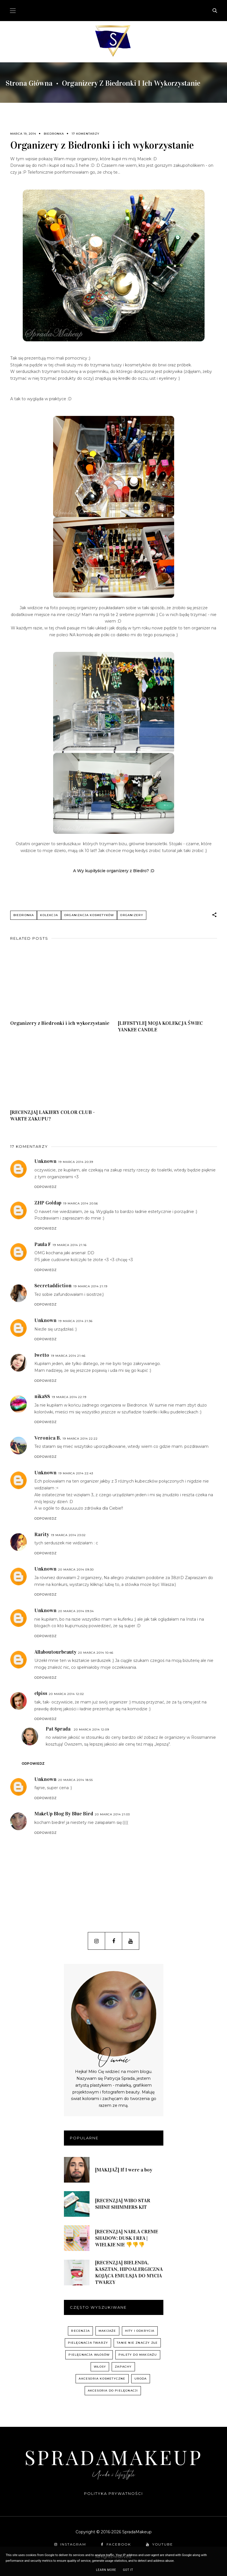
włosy (100, 2366)
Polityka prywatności (113, 2493)
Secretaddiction (53, 1285)
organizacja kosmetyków (89, 915)
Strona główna (29, 83)
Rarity (41, 1534)
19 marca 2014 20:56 (80, 1203)
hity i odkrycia (140, 2331)
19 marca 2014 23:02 (68, 1535)
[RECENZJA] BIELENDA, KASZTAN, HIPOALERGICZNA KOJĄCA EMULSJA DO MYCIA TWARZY (129, 2272)
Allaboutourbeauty (55, 1652)
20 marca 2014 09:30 (76, 1569)
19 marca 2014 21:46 (68, 1356)
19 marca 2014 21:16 (70, 1245)
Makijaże (107, 2331)
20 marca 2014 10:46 (95, 1653)
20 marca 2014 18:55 (75, 1780)
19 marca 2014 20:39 (75, 1162)
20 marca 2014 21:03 (112, 1814)
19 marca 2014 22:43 (75, 1473)
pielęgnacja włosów (89, 2355)
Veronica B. (47, 1438)
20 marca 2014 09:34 (76, 1611)
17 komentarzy (85, 134)
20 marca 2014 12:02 (66, 1694)
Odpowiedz (45, 1187)
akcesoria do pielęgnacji (113, 2390)
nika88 (42, 1396)
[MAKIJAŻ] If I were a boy (124, 2170)
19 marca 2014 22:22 (80, 1438)
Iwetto (41, 1355)
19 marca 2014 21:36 (75, 1321)
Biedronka (54, 134)
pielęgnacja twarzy (88, 2343)
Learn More (106, 2569)
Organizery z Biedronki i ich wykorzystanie (59, 1023)
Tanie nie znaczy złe (137, 2343)
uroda (140, 2378)
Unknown (45, 1161)
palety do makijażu (137, 2355)
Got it (128, 2569)
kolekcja (49, 915)
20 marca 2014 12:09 (91, 1729)
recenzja (80, 2331)
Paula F (42, 1244)
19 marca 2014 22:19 (69, 1397)
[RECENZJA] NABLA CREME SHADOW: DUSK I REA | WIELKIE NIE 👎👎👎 (126, 2238)
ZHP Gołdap (47, 1203)
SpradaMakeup (113, 2456)
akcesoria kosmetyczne (102, 2378)
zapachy (123, 2366)
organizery (131, 915)
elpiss (40, 1693)
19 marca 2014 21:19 (90, 1286)
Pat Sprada (58, 1729)
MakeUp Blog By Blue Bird (63, 1814)
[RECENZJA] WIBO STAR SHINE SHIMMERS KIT (122, 2203)
